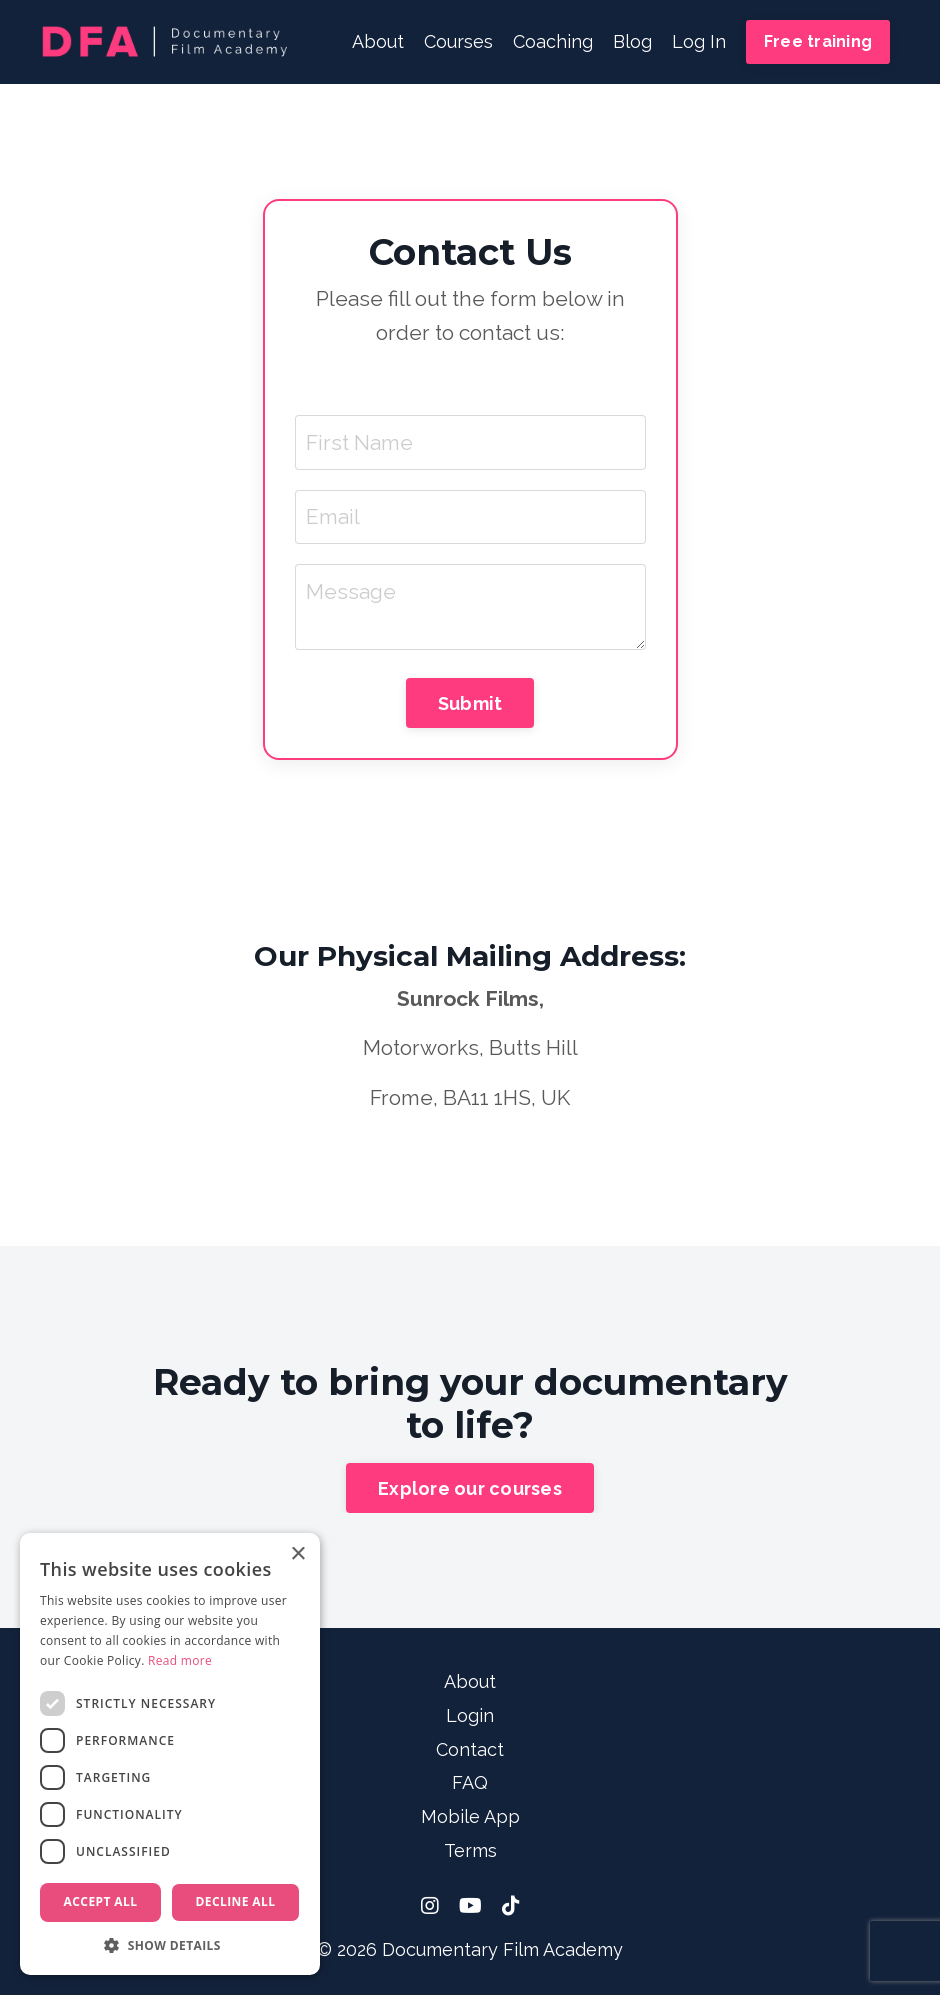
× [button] (297, 1554)
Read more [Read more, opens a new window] (180, 1660)
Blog (632, 41)
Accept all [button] (101, 1901)
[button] (170, 1945)
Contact (470, 1749)
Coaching (553, 41)
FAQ (470, 1782)
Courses (458, 41)
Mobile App (470, 1816)
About (378, 41)
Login (470, 1715)
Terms (470, 1850)
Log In (699, 41)
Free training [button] (818, 41)
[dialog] (170, 1754)
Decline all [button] (236, 1901)
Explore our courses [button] (470, 1488)
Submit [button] (470, 703)
